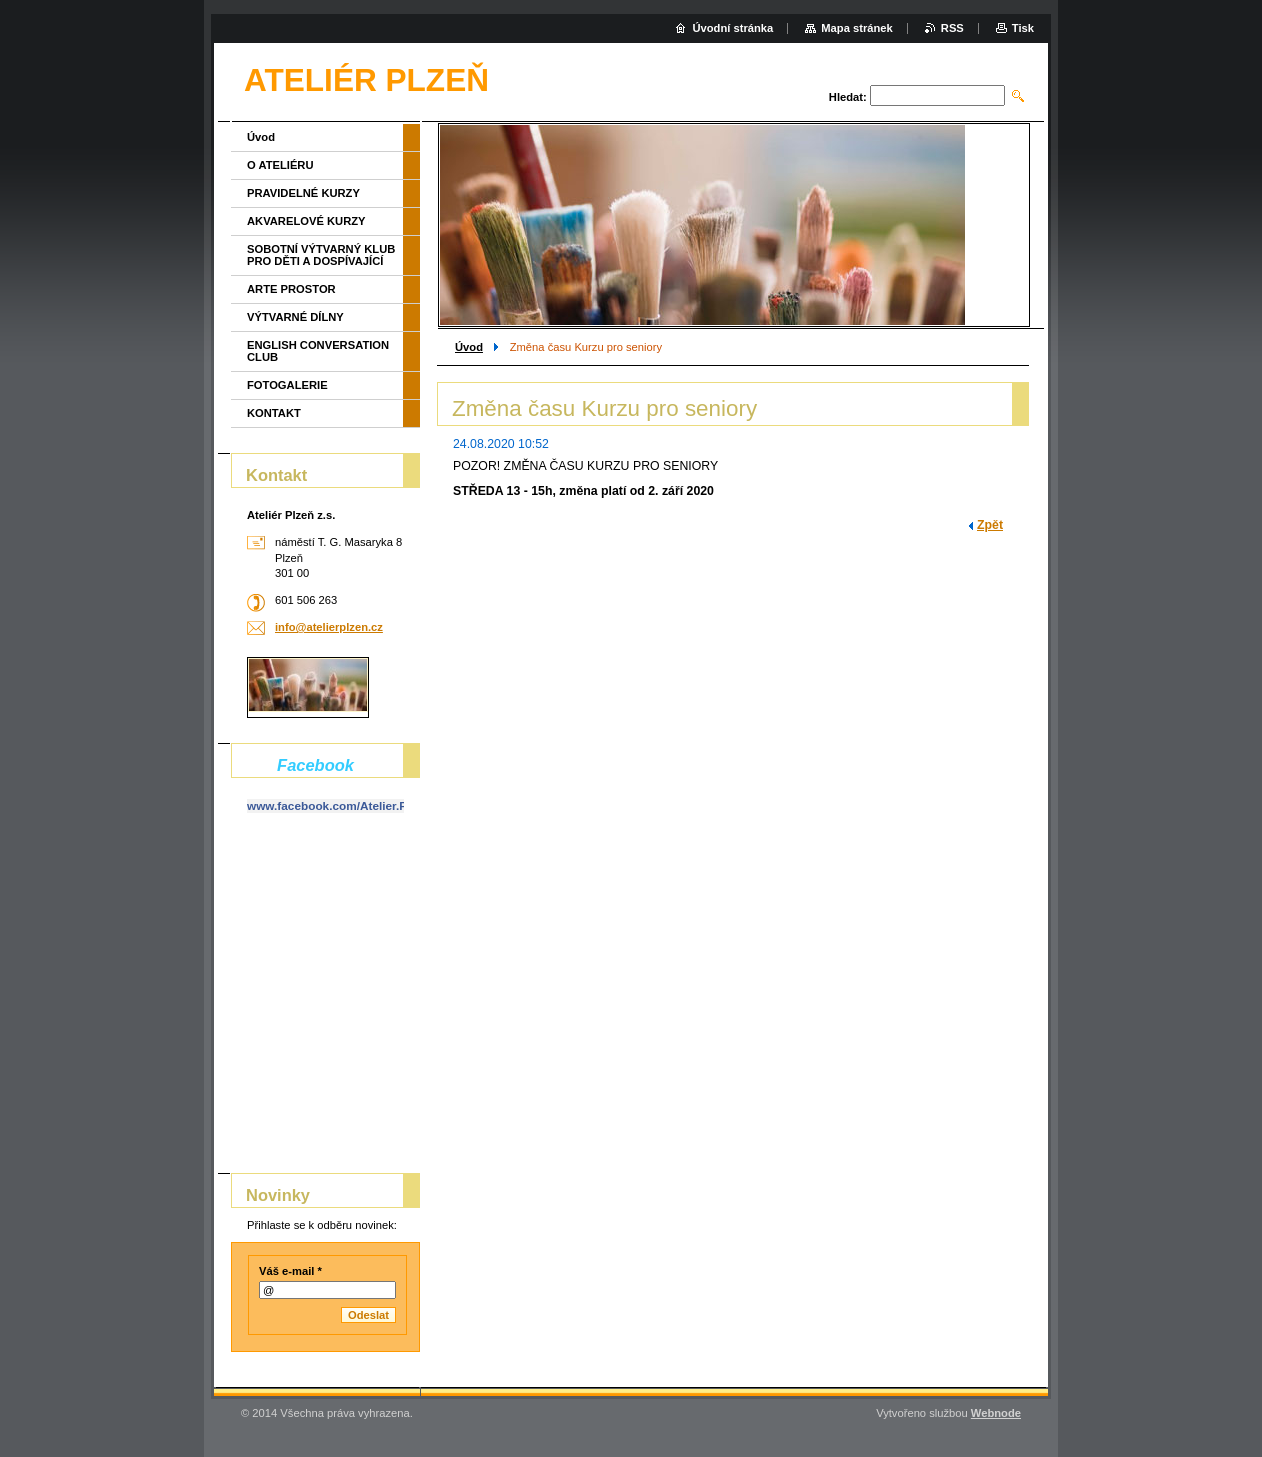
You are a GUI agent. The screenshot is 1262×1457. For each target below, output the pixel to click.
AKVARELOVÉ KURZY (306, 221)
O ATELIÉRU (280, 165)
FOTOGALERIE (287, 385)
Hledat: (848, 97)
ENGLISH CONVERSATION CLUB (318, 351)
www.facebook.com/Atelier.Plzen (338, 806)
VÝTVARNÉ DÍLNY (295, 317)
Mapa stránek (857, 28)
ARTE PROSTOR (291, 289)
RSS (952, 28)
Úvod (469, 347)
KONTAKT (274, 413)
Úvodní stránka (732, 28)
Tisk (1023, 28)
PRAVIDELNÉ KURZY (303, 193)
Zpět (990, 525)
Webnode (996, 1413)
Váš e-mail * (290, 1271)
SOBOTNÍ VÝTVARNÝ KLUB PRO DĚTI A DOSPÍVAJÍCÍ (321, 255)
